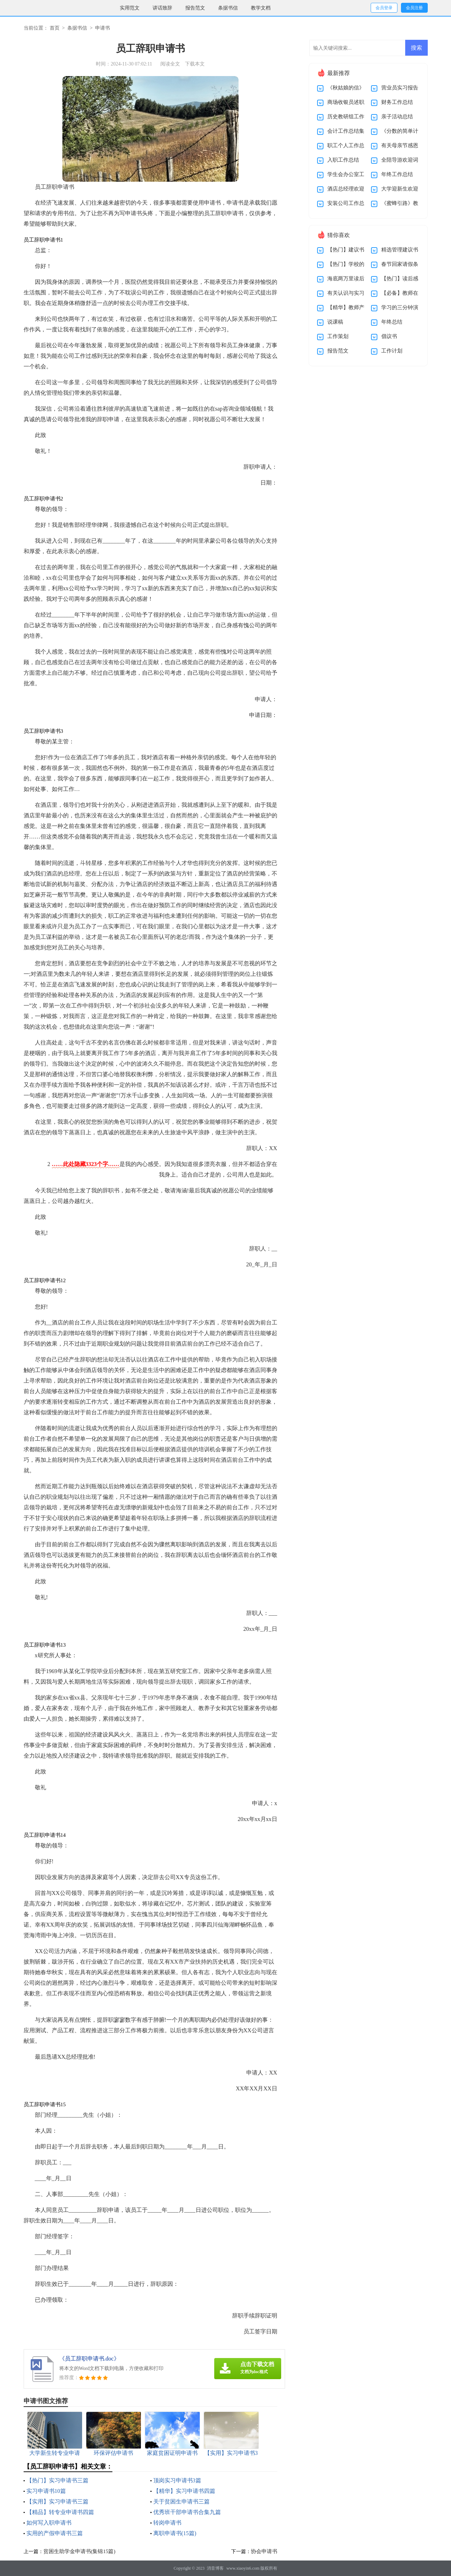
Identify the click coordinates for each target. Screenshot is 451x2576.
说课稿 (335, 322)
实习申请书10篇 (46, 2491)
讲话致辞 (162, 8)
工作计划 (391, 351)
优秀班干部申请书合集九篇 (187, 2512)
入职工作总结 (343, 160)
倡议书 (389, 336)
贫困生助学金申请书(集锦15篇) (79, 2551)
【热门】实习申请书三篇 (57, 2480)
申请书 (102, 28)
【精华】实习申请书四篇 (184, 2491)
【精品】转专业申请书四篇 (60, 2512)
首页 (55, 28)
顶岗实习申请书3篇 (177, 2480)
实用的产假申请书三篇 (54, 2533)
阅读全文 (170, 64)
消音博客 (215, 2568)
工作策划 (337, 336)
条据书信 (228, 8)
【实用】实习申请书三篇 (57, 2502)
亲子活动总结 (397, 116)
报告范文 (195, 8)
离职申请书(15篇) (175, 2533)
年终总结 (391, 322)
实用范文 (130, 8)
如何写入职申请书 (49, 2523)
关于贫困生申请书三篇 (181, 2502)
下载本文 (195, 64)
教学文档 (261, 8)
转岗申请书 (167, 2523)
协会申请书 (264, 2551)
